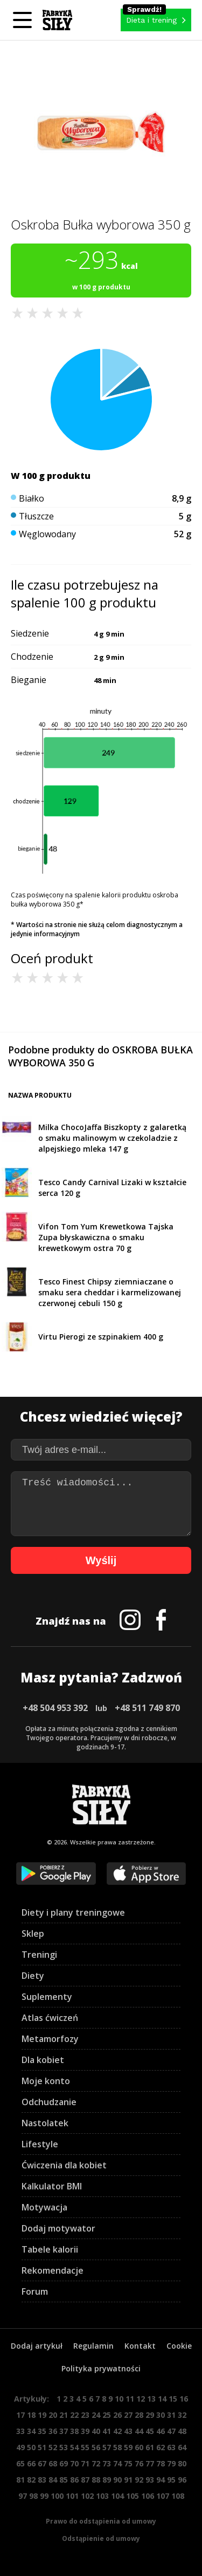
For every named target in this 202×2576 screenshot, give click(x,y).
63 (171, 2447)
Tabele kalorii (50, 2249)
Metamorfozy (50, 2039)
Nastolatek (45, 2123)
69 (63, 2463)
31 (171, 2415)
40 (96, 2431)
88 (96, 2479)
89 (106, 2479)
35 (42, 2431)
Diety (33, 1976)
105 (132, 2496)
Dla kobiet (43, 2060)
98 (33, 2496)
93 (149, 2479)
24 (96, 2415)
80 (182, 2463)
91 (128, 2479)
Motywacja (44, 2207)
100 (57, 2496)
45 (149, 2431)
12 (140, 2399)
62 (160, 2447)
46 (160, 2431)
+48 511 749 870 (147, 1708)
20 (52, 2415)
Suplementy (47, 1997)
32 (182, 2415)
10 (119, 2399)
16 (183, 2399)
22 (74, 2415)
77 (149, 2463)
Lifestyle (40, 2144)
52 (52, 2447)
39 (85, 2431)
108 (177, 2496)
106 (147, 2496)
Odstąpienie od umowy (101, 2538)
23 (85, 2415)
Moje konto (46, 2081)
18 (31, 2415)
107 (162, 2496)
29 (149, 2415)
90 (117, 2479)
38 (74, 2431)
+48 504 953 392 (55, 1708)
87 (85, 2479)
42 (117, 2431)
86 (74, 2479)
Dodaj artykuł (36, 2346)
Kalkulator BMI (52, 2186)
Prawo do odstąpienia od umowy (101, 2521)
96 (182, 2479)
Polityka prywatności (101, 2368)
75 (128, 2463)
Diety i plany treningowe (73, 1912)
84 (52, 2479)
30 (160, 2415)
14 (162, 2399)
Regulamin (93, 2346)
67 (42, 2463)
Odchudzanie (49, 2102)
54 (74, 2447)
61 (149, 2447)
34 (31, 2431)
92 (139, 2479)
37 (63, 2431)
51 (42, 2447)
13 (151, 2399)
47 (171, 2431)
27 (128, 2415)
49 (20, 2447)
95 (171, 2479)
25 (106, 2415)
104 (117, 2496)
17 (20, 2415)
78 (160, 2463)
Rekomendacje (52, 2270)
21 (63, 2415)
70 (74, 2463)
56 (96, 2447)
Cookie (179, 2346)
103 (102, 2496)
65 (20, 2463)
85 (63, 2479)
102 (87, 2496)
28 (139, 2415)
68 (52, 2463)
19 (42, 2415)
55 (85, 2447)
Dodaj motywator (58, 2228)
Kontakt (140, 2346)
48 (182, 2431)
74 (117, 2463)
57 (106, 2447)
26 (117, 2415)
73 (106, 2463)
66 (31, 2463)
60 (139, 2447)
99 (44, 2496)
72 (96, 2463)
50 (31, 2447)
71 (85, 2463)
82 (31, 2479)
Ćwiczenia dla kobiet (64, 2165)
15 (173, 2399)
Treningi (39, 1954)
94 (160, 2479)
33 (20, 2431)
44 (139, 2431)
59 (128, 2447)
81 (20, 2479)
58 (117, 2447)
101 (72, 2496)
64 (182, 2447)
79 (171, 2463)
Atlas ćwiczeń (50, 2018)
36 (52, 2431)
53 (63, 2447)
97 (22, 2496)
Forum (35, 2291)
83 (42, 2479)
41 (106, 2431)
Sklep (33, 1933)
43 (128, 2431)
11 (130, 2399)
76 (139, 2463)
